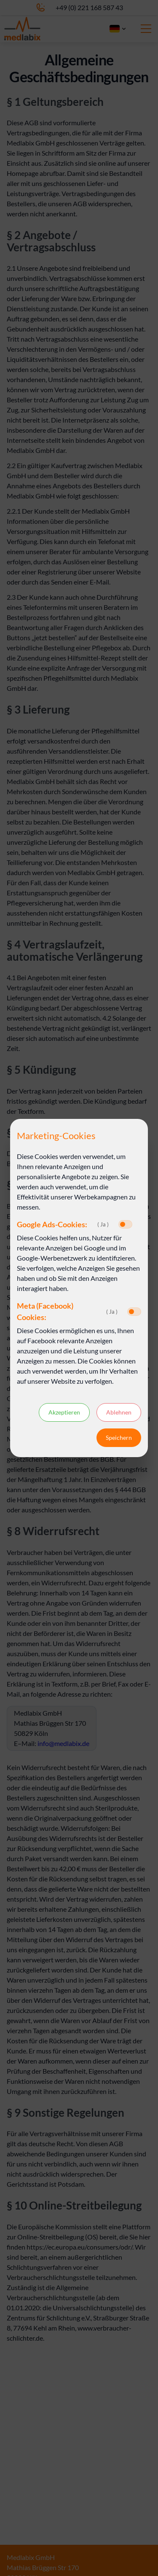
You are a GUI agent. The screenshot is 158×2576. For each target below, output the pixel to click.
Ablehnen (118, 1412)
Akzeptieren (64, 1412)
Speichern (119, 1437)
